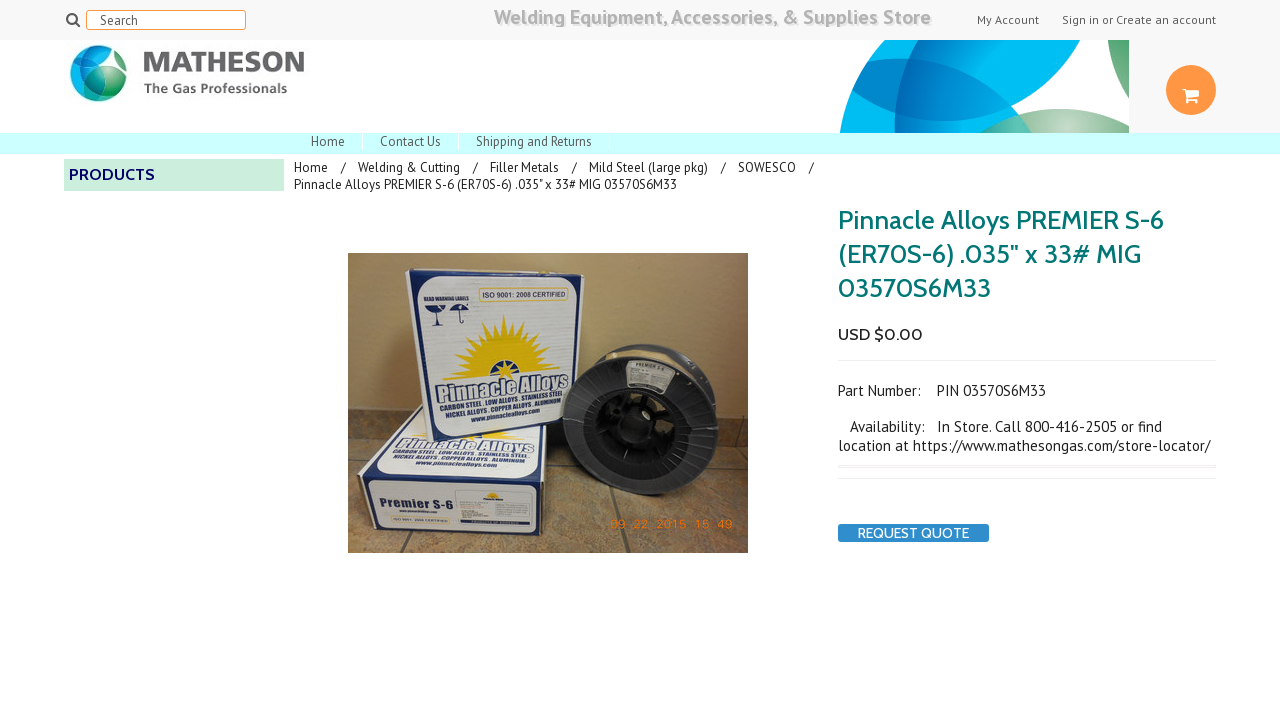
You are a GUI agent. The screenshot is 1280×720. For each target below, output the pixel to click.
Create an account (1166, 20)
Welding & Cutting (409, 167)
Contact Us (410, 141)
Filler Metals (524, 167)
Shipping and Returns (534, 141)
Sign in (1080, 20)
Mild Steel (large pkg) (648, 167)
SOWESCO (767, 167)
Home (328, 141)
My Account (1008, 20)
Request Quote (913, 533)
